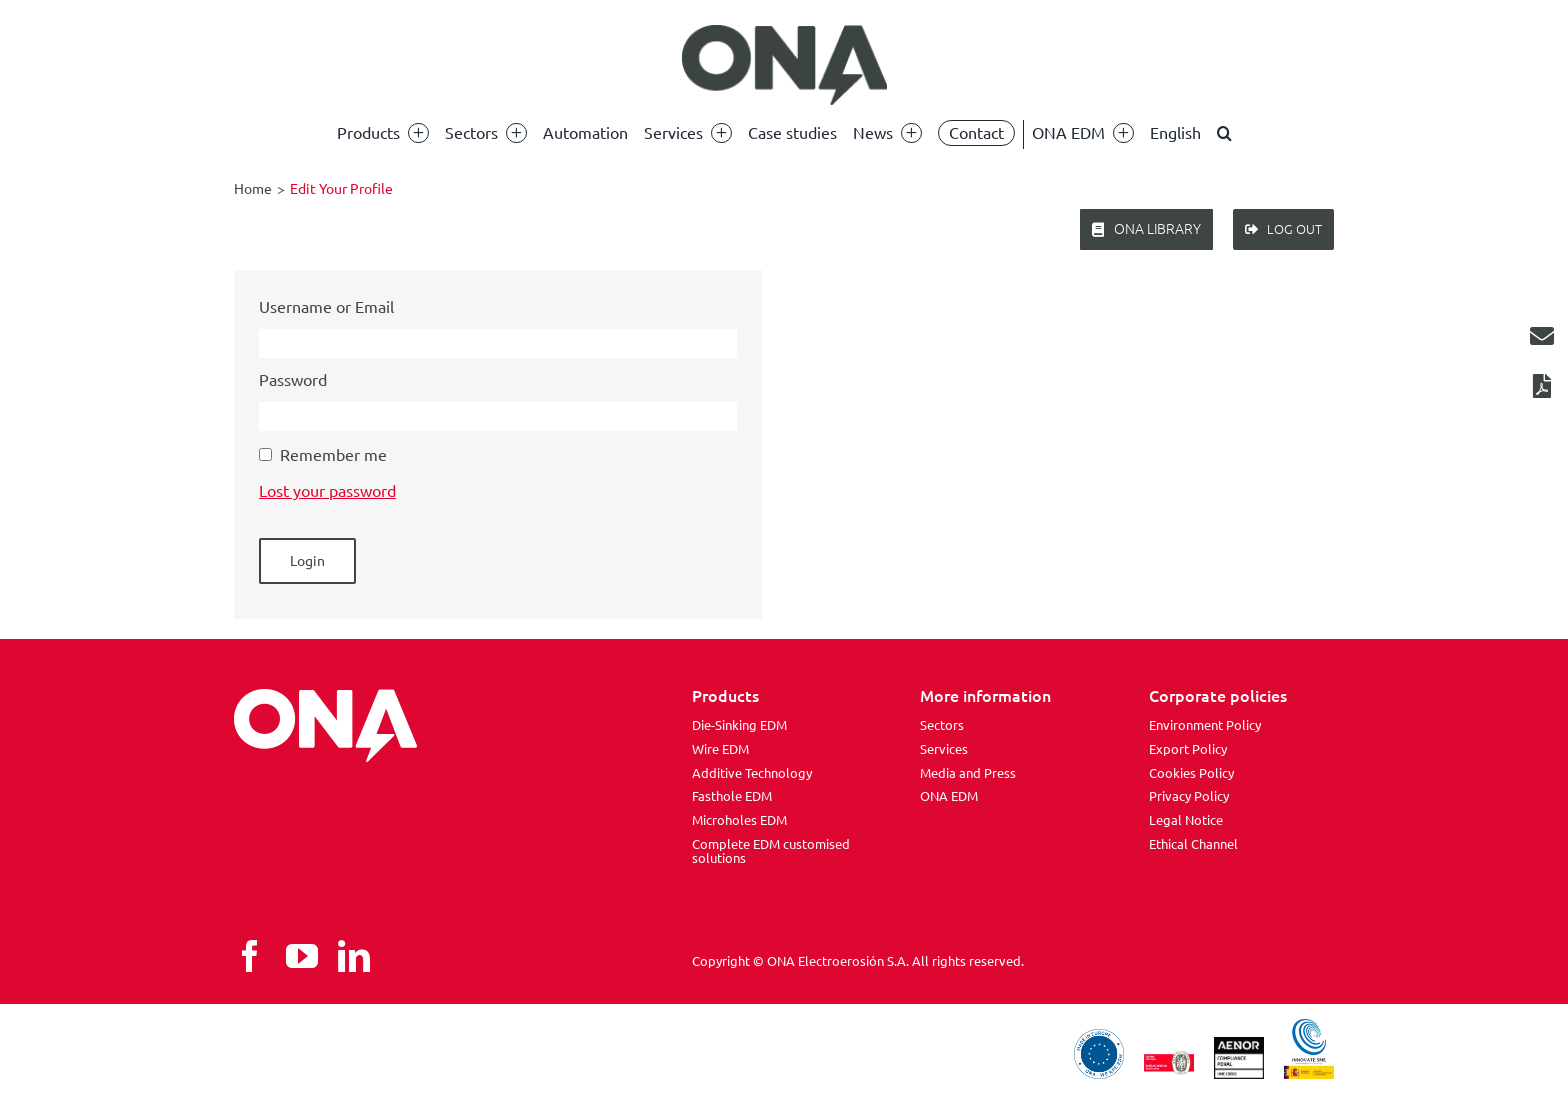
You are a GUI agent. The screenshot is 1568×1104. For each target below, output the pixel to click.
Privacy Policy (1189, 796)
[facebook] (250, 956)
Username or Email (326, 307)
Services (944, 749)
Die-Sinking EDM (739, 725)
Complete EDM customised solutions (771, 851)
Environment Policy (1205, 725)
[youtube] (302, 956)
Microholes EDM (739, 820)
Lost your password (327, 491)
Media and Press (968, 773)
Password (293, 380)
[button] (1224, 133)
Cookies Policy (1191, 773)
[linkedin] (354, 956)
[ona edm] (784, 65)
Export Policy (1188, 749)
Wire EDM (720, 749)
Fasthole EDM (732, 796)
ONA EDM (949, 796)
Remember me (333, 455)
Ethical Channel (1193, 844)
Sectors (942, 725)
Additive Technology (752, 773)
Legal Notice (1186, 820)
